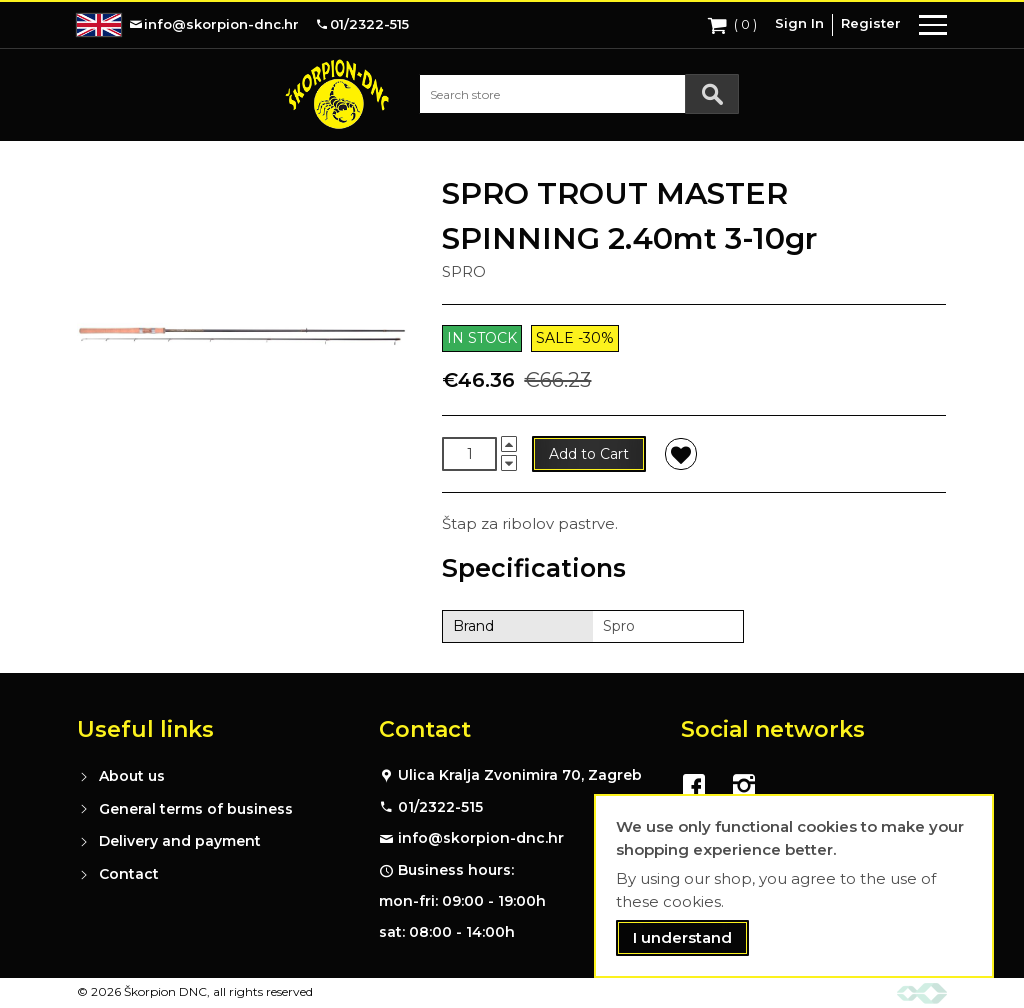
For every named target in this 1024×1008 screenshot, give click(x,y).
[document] (794, 886)
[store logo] (337, 94)
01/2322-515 (440, 807)
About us (132, 776)
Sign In (799, 23)
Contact (129, 874)
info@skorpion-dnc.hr (481, 838)
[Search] (712, 94)
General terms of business (196, 809)
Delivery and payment (180, 841)
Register (871, 23)
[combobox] (579, 94)
